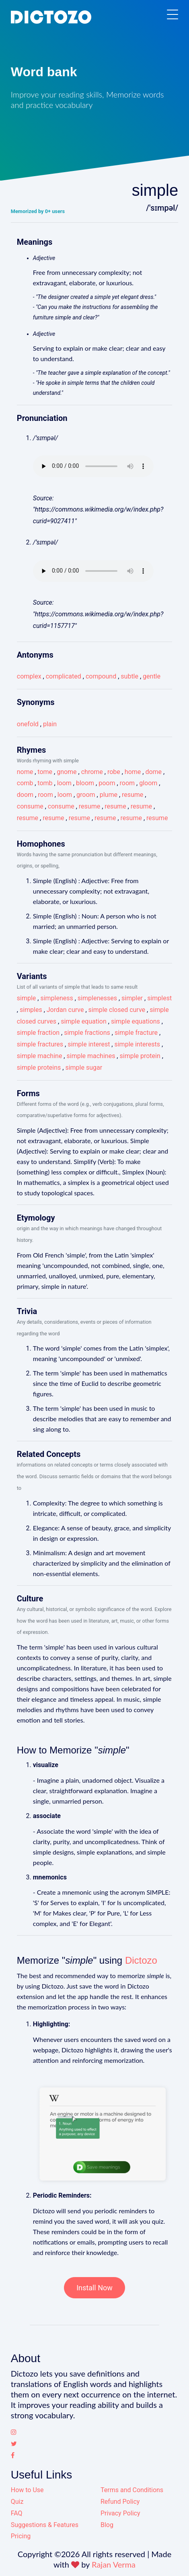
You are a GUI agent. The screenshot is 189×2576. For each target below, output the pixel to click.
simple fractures (40, 1044)
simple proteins (39, 1067)
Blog (107, 2525)
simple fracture (136, 1032)
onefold (28, 724)
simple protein (139, 1056)
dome (153, 772)
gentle (151, 676)
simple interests (137, 1044)
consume (30, 806)
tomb (44, 783)
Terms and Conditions (132, 2490)
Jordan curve (65, 1010)
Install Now (94, 2287)
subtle (129, 676)
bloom (85, 783)
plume (108, 794)
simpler (132, 998)
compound (101, 676)
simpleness (56, 998)
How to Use (27, 2490)
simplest (159, 998)
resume (132, 794)
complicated (63, 676)
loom (64, 783)
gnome (66, 772)
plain (50, 724)
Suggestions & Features (44, 2525)
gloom (148, 783)
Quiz (17, 2501)
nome (25, 772)
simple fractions (87, 1032)
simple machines (90, 1056)
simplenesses (97, 998)
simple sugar (83, 1067)
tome (44, 772)
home (133, 772)
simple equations (135, 1021)
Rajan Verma (114, 2564)
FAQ (17, 2513)
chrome (92, 772)
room (127, 783)
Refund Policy (120, 2501)
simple (26, 998)
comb (25, 783)
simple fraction (38, 1032)
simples (31, 1010)
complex (29, 676)
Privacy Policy (120, 2513)
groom (85, 794)
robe (113, 772)
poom (107, 783)
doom (25, 794)
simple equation (84, 1021)
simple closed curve (117, 1010)
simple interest (89, 1044)
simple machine (39, 1056)
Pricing (21, 2536)
